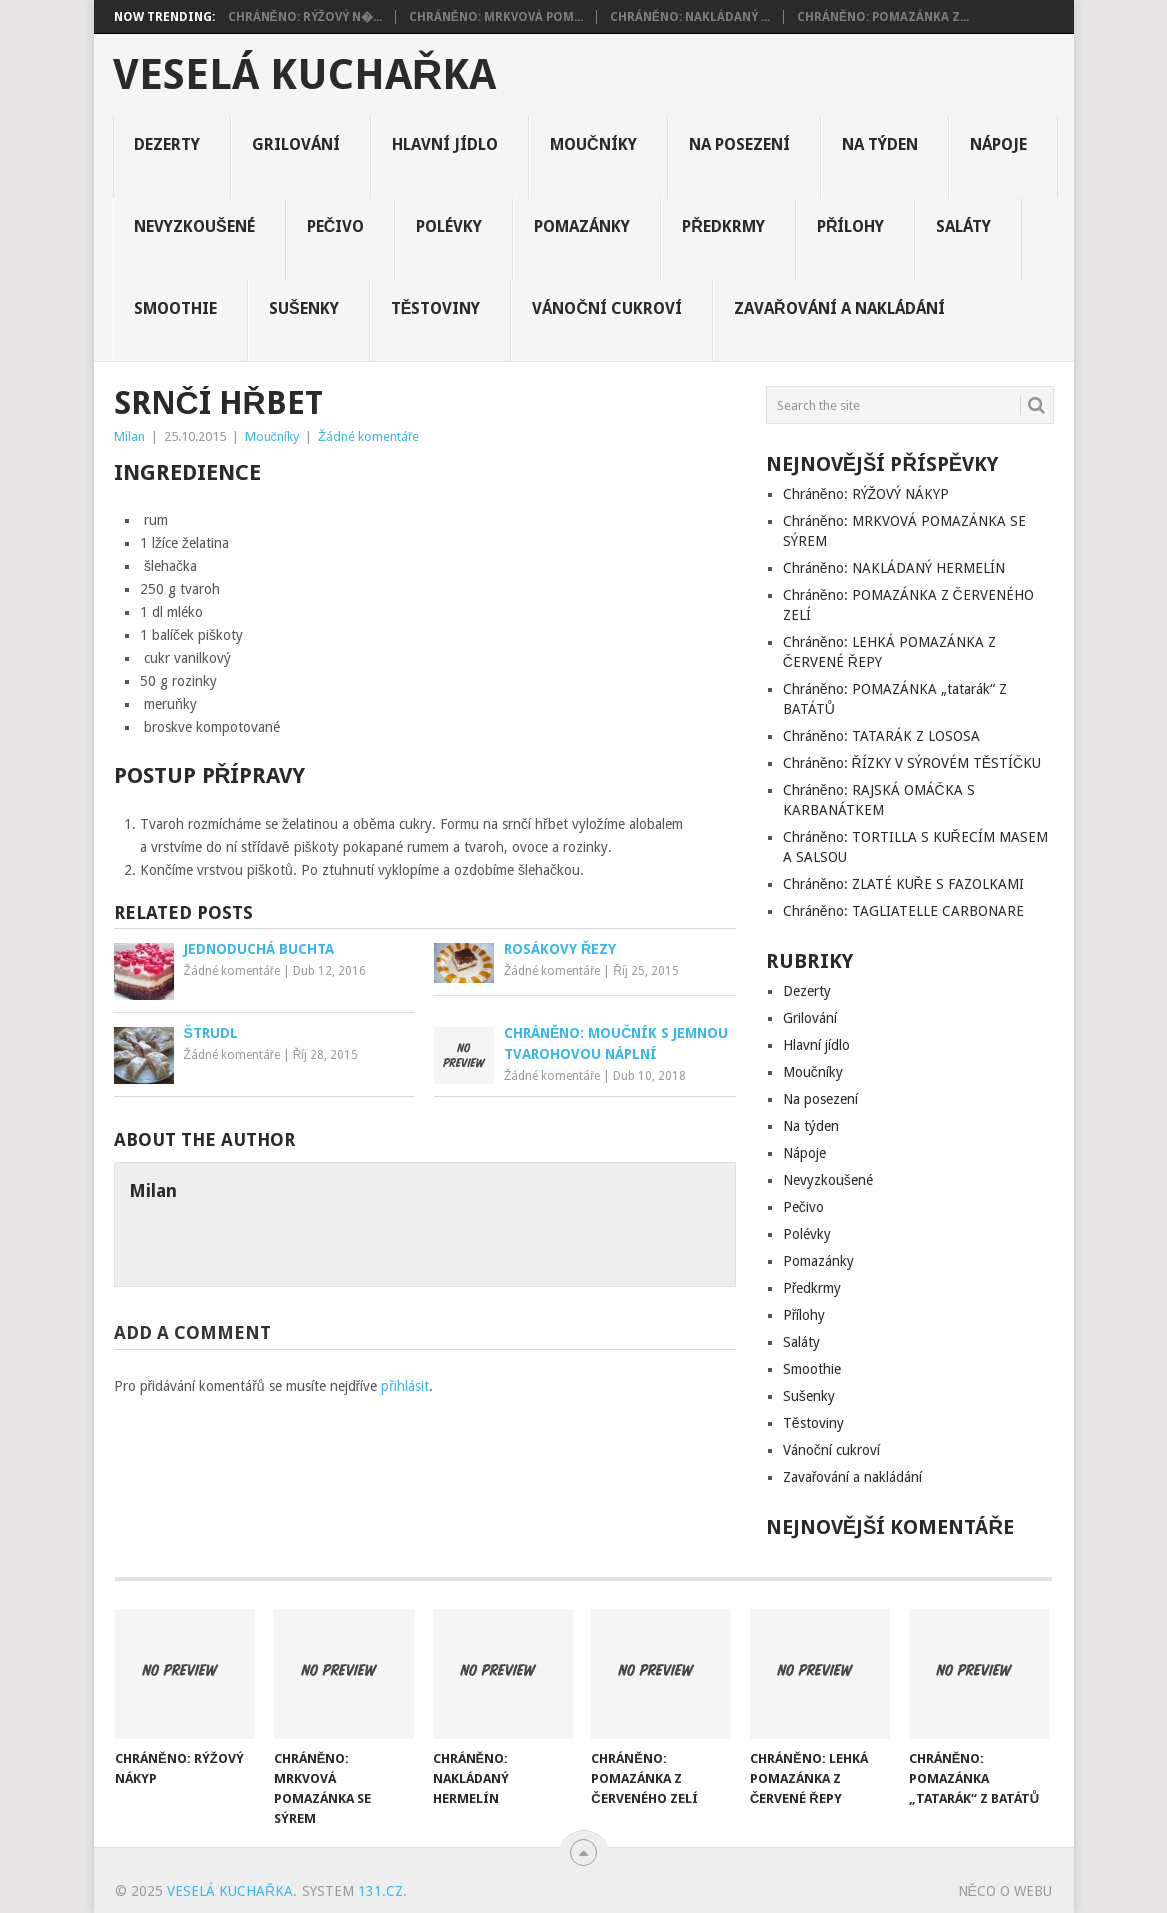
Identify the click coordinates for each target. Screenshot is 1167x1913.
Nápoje (998, 144)
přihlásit (405, 1386)
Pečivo (336, 226)
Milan (129, 436)
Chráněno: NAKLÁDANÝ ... (690, 17)
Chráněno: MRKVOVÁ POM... (496, 17)
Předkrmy (723, 226)
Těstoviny (436, 308)
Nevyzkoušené (194, 226)
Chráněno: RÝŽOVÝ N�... (305, 17)
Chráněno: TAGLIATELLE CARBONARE (903, 911)
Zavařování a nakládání (839, 308)
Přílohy (851, 226)
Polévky (449, 226)
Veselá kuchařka (304, 75)
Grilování (296, 144)
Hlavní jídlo (445, 144)
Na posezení (739, 144)
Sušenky (304, 308)
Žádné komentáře (368, 436)
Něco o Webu (1005, 1891)
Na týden (880, 144)
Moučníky (593, 144)
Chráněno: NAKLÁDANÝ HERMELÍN (894, 568)
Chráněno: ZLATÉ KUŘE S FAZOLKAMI (903, 884)
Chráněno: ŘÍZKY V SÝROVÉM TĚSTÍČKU (912, 763)
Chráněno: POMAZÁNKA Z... (883, 17)
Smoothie (175, 308)
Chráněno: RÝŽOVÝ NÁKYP (866, 494)
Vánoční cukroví (607, 308)
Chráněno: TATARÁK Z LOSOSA (881, 736)
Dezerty (167, 144)
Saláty (963, 226)
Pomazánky (582, 226)
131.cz (380, 1891)
